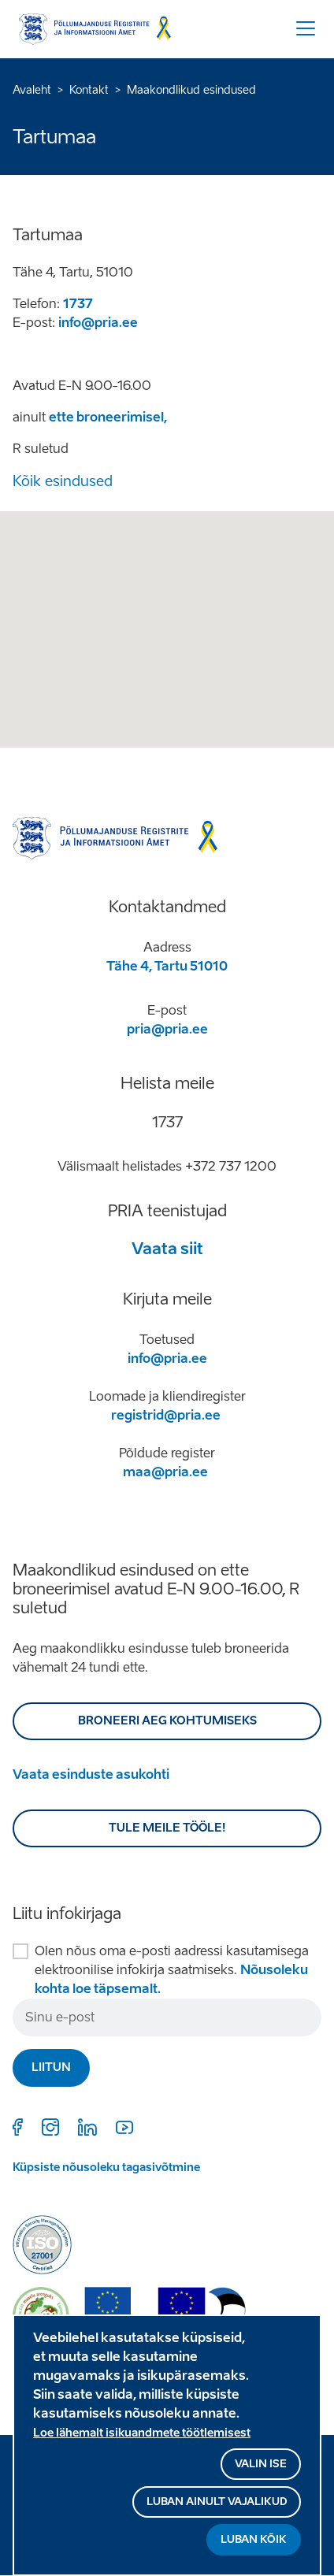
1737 (78, 303)
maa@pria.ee (165, 1471)
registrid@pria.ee (166, 1415)
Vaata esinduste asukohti (91, 1774)
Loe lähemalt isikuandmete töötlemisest (141, 2433)
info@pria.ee (98, 322)
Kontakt (89, 90)
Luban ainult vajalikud (217, 2501)
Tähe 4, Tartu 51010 (167, 966)
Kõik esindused (63, 481)
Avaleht (32, 90)
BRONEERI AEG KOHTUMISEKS (167, 1721)
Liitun (51, 2067)
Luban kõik (254, 2539)
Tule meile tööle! (167, 1828)
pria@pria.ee (167, 1029)
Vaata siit (167, 1248)
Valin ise (261, 2464)
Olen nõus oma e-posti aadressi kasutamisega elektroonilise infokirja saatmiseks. (172, 1969)
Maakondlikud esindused (191, 90)
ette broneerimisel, (108, 417)
